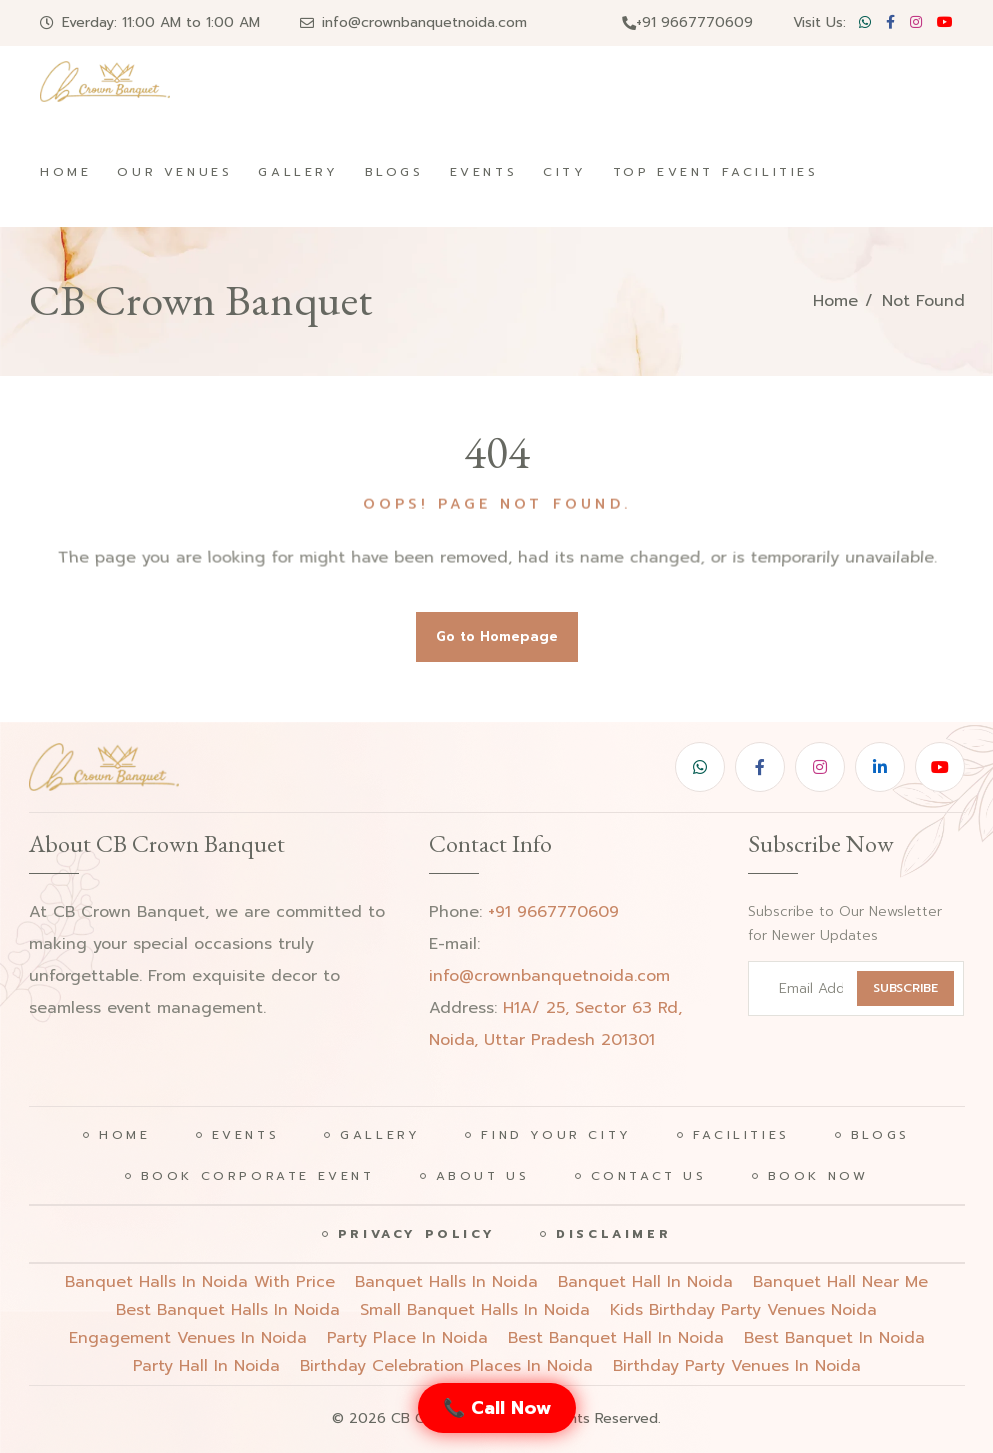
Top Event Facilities (716, 172)
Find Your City (556, 1135)
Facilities (741, 1135)
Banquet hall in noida (645, 1282)
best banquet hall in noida (616, 1338)
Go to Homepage (497, 636)
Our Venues (174, 172)
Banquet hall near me (840, 1282)
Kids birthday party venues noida (743, 1310)
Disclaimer (613, 1234)
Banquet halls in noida (446, 1282)
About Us (483, 1176)
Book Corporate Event (258, 1176)
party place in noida (407, 1338)
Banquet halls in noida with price (200, 1282)
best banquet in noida (834, 1338)
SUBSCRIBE (905, 988)
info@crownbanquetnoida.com (424, 22)
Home (65, 172)
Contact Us (649, 1176)
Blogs (394, 172)
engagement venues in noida (188, 1338)
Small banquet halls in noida (475, 1310)
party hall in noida (206, 1366)
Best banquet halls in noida (228, 1310)
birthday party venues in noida (737, 1366)
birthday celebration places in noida (446, 1366)
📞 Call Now (497, 1408)
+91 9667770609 (687, 22)
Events (484, 172)
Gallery (298, 172)
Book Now (818, 1176)
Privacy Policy (416, 1234)
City (564, 172)
